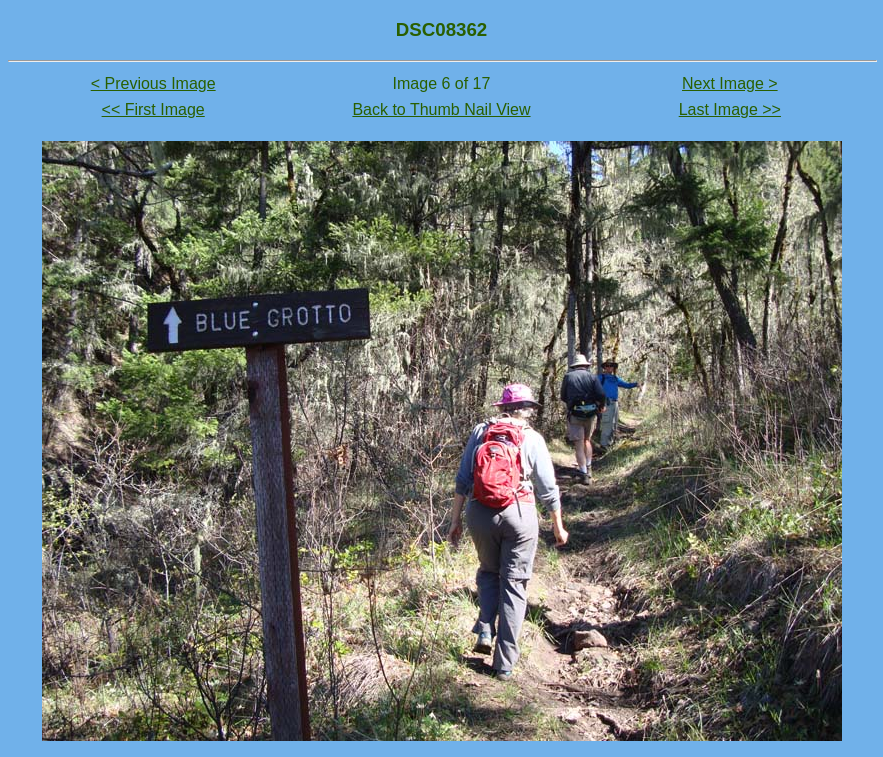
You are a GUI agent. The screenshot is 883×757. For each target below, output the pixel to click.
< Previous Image (153, 83)
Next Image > (730, 83)
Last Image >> (730, 109)
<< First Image (153, 109)
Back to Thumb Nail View (441, 109)
